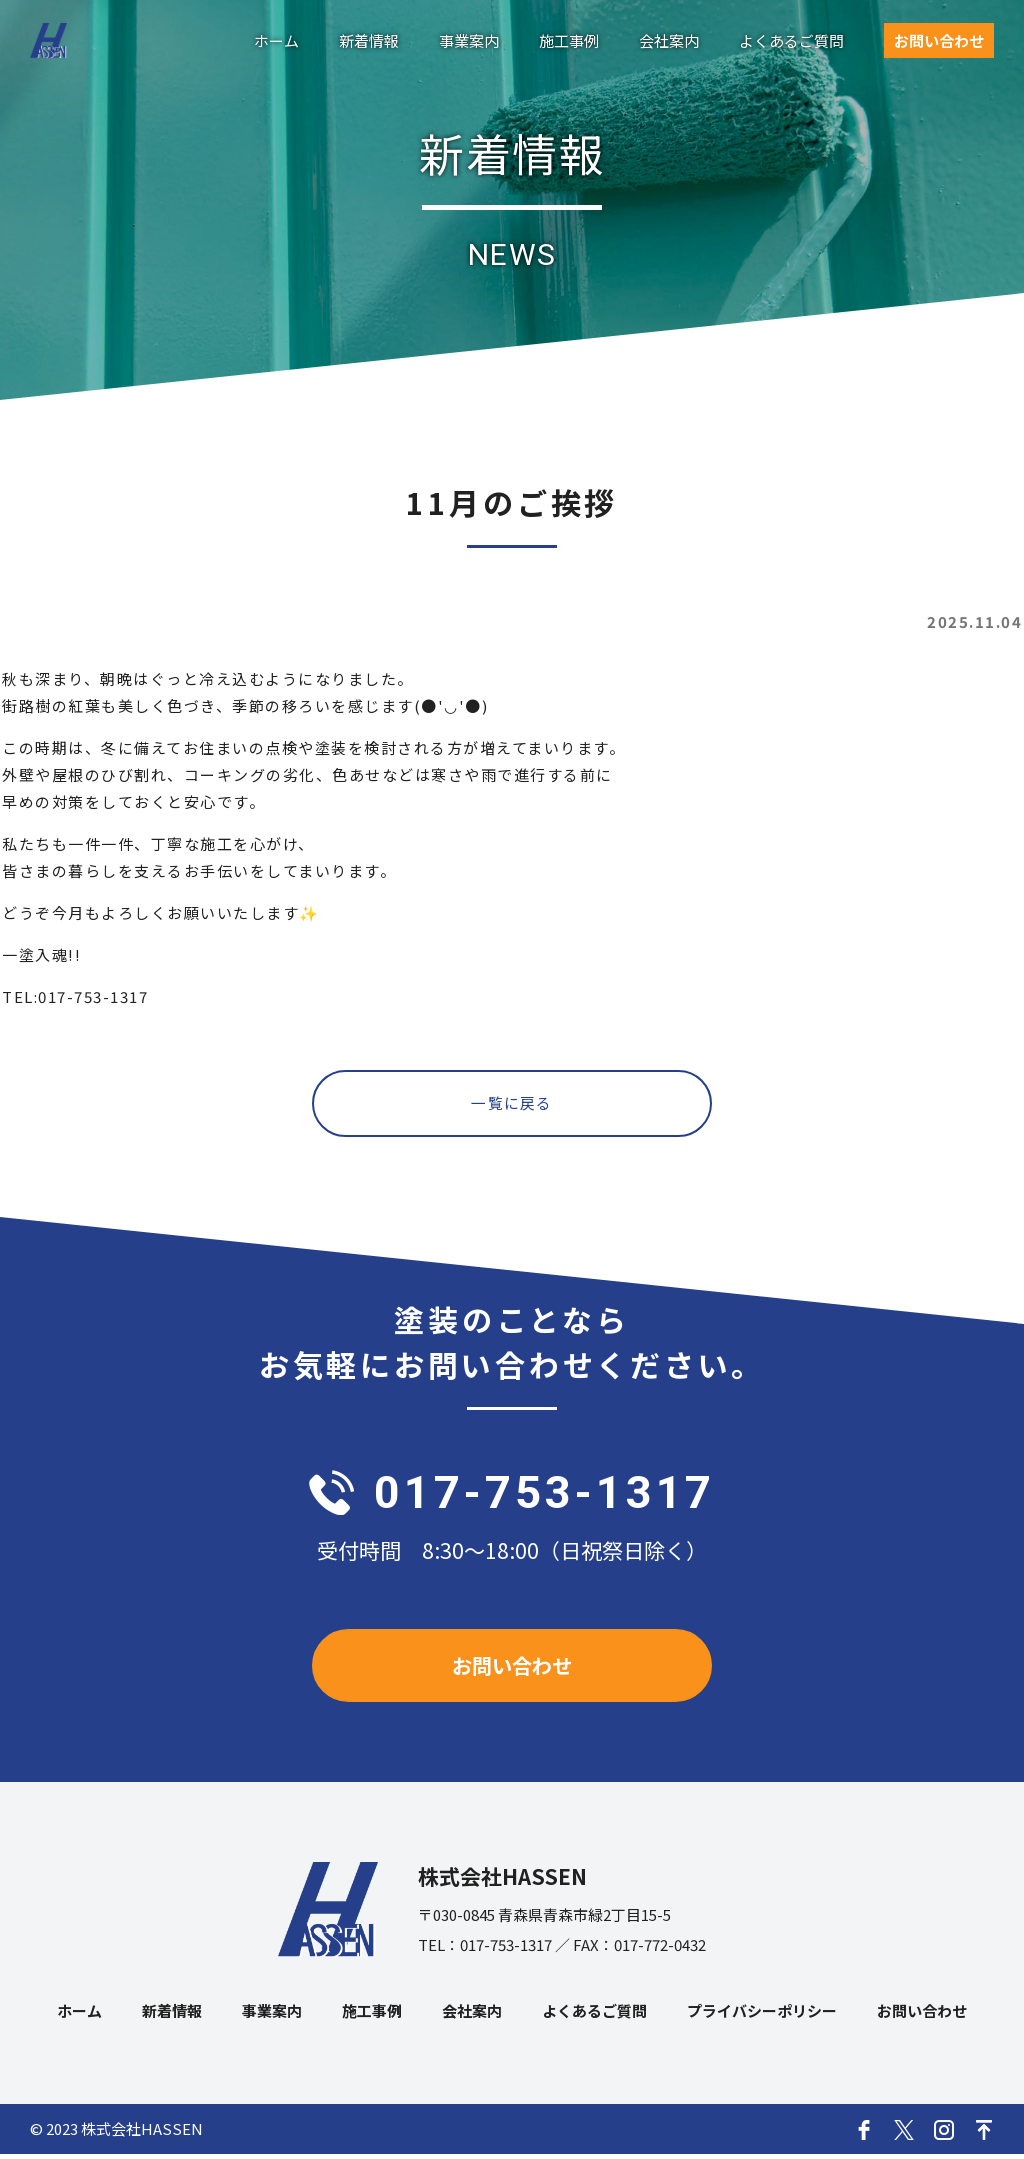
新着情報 (369, 40)
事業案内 (469, 40)
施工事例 (569, 40)
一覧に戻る (512, 1104)
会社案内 (669, 40)
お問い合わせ (939, 40)
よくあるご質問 (791, 40)
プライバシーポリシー (762, 2015)
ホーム (276, 40)
